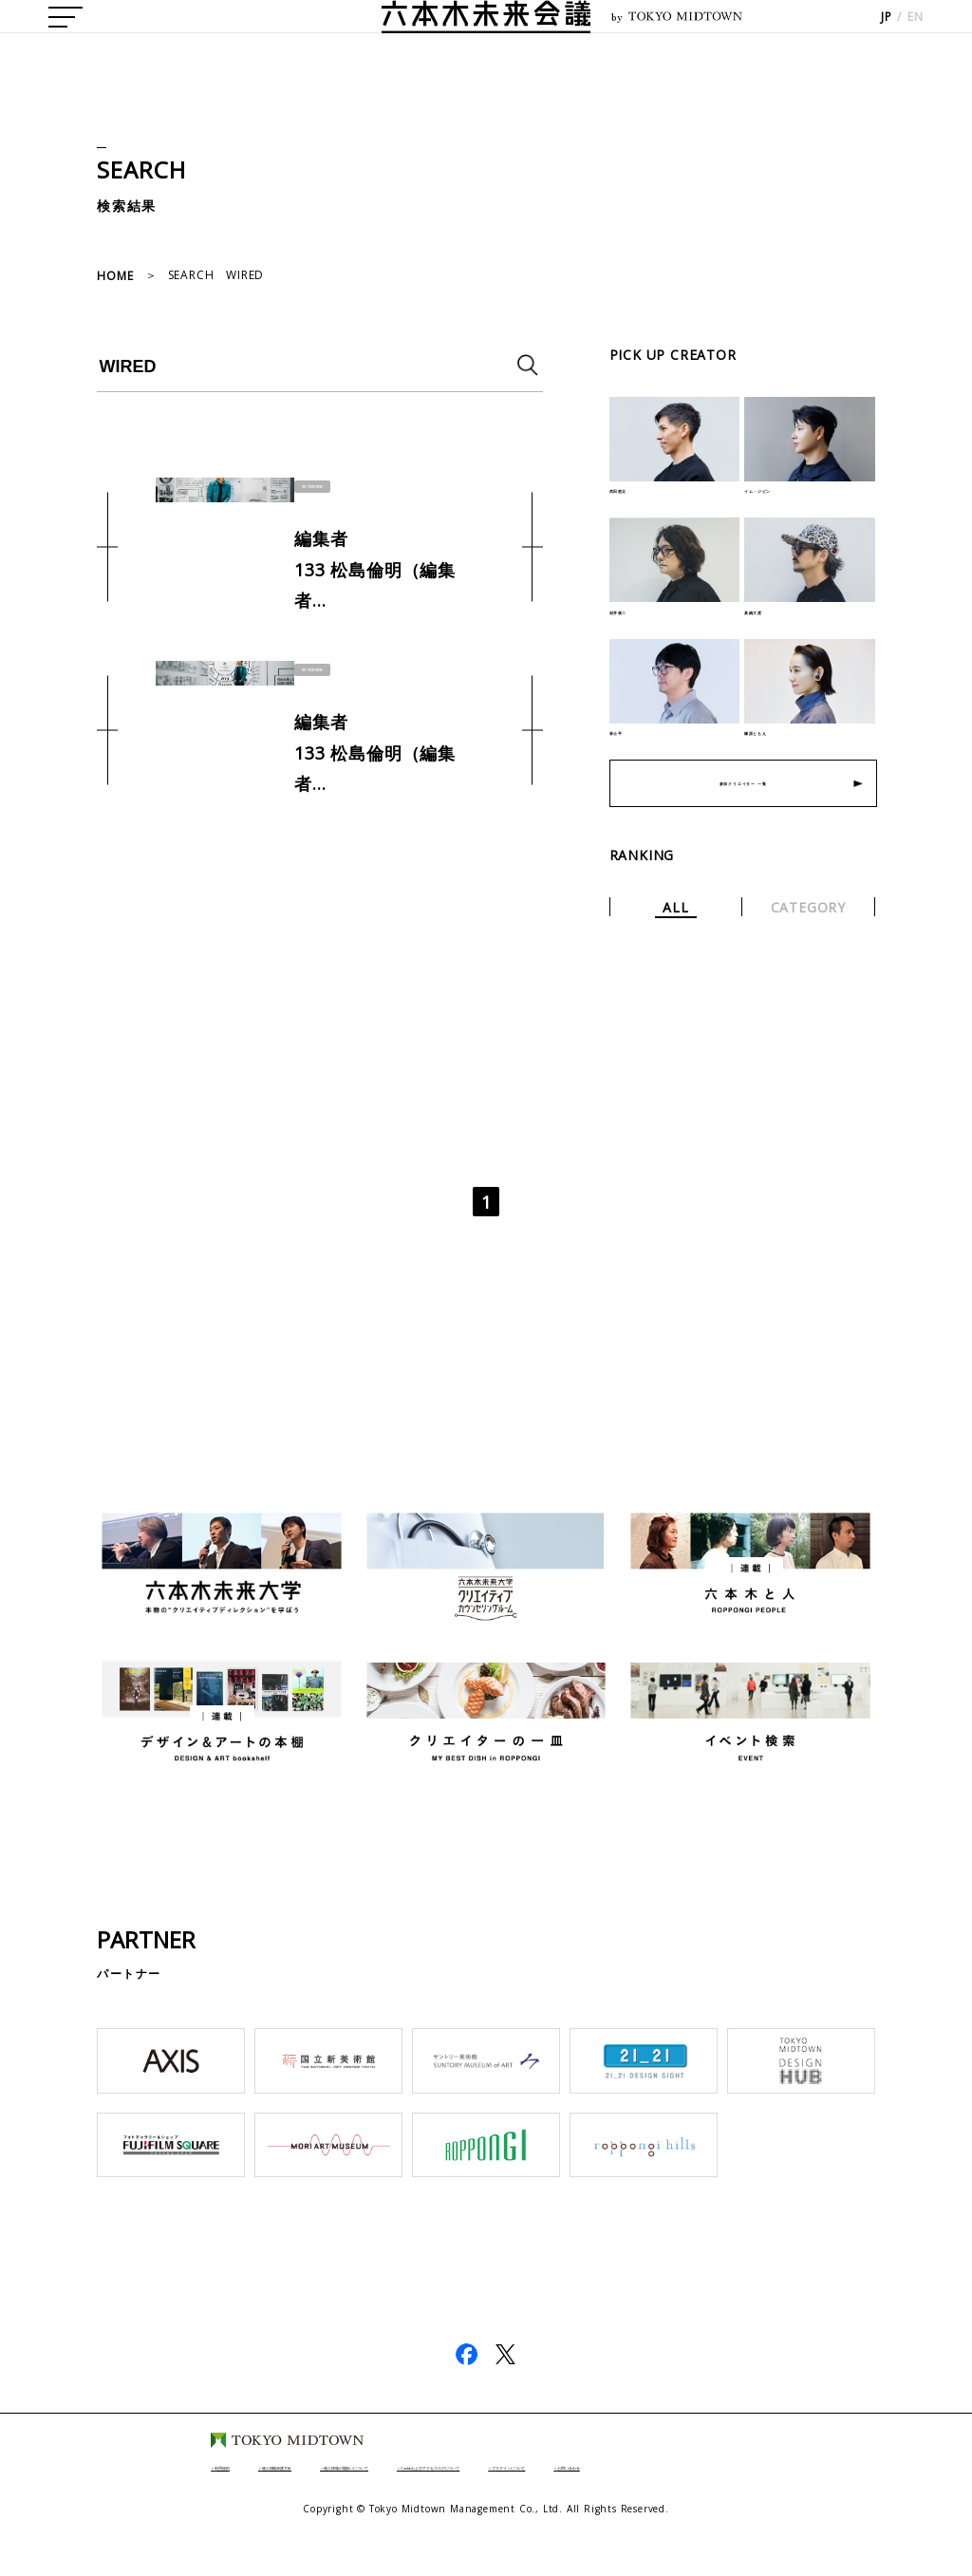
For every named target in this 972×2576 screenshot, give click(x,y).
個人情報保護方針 (198, 2499)
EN (915, 38)
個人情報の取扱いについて (361, 2499)
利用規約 (85, 2499)
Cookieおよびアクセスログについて (575, 2499)
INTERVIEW (325, 484)
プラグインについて (770, 2499)
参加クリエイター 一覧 (742, 816)
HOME (115, 276)
